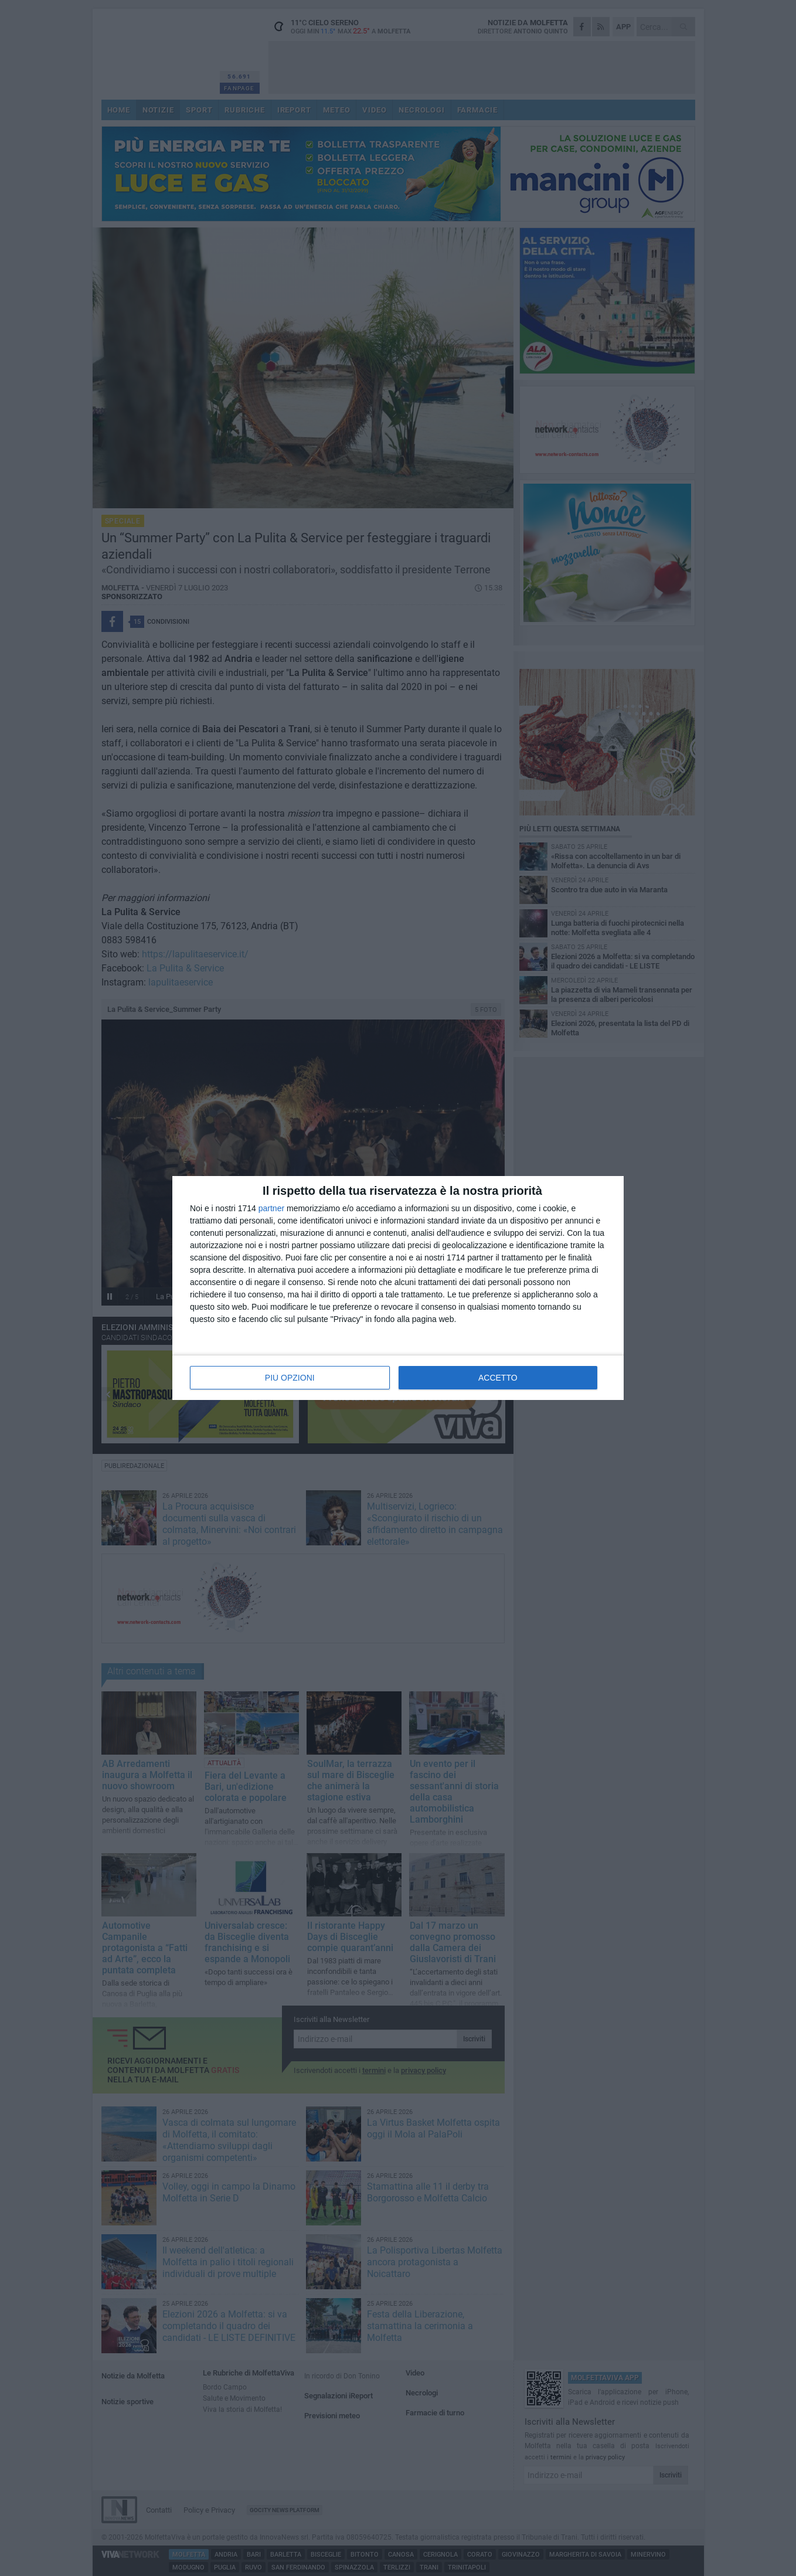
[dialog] (398, 1288)
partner (271, 1208)
